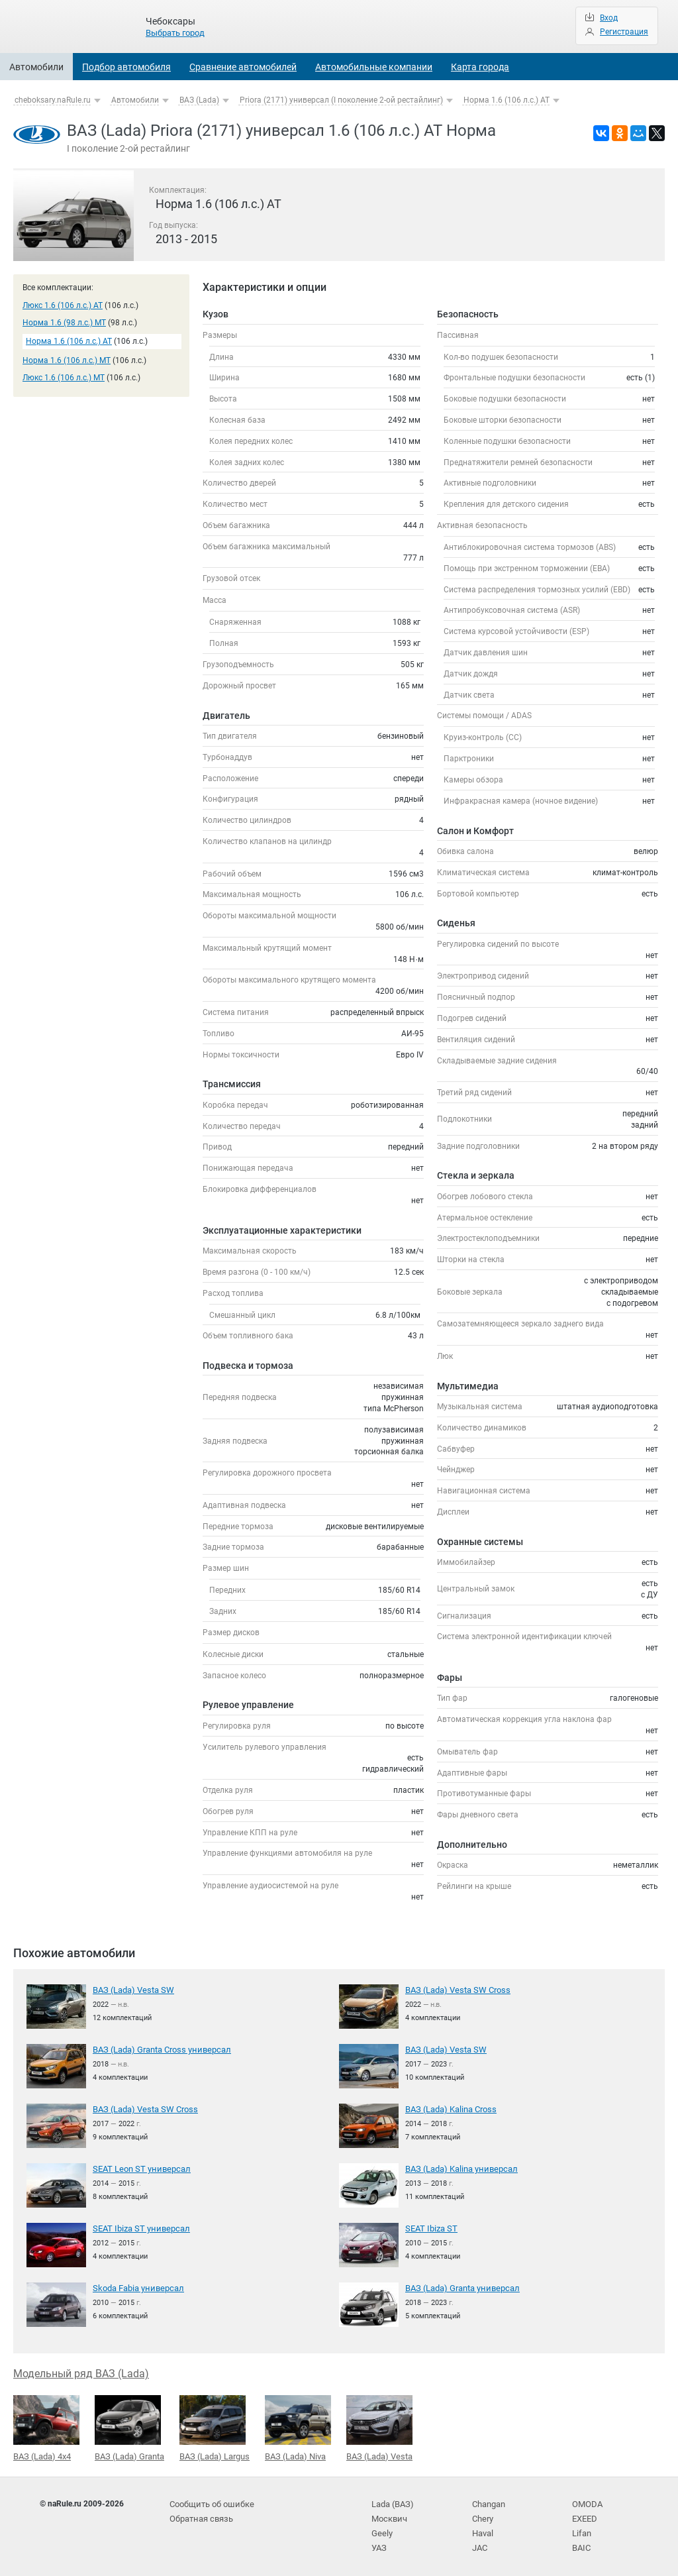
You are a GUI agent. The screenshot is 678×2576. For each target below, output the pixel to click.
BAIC (580, 2543)
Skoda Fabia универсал (136, 2287)
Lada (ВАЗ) (391, 2502)
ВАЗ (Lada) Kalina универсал (458, 2168)
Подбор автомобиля (126, 67)
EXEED (584, 2515)
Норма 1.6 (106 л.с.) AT (506, 100)
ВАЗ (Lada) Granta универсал (459, 2287)
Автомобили (36, 67)
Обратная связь (200, 2515)
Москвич (388, 2515)
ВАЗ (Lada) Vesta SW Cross (454, 1989)
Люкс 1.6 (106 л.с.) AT (63, 305)
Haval (482, 2529)
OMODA (586, 2502)
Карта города (480, 67)
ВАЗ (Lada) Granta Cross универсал (158, 2049)
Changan (488, 2502)
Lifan (581, 2529)
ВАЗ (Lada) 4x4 (46, 2426)
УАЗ (378, 2543)
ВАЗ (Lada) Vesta (379, 2426)
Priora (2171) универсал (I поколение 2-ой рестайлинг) (341, 100)
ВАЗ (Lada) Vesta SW (131, 1989)
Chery (482, 2515)
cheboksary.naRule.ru (53, 100)
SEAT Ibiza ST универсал (138, 2228)
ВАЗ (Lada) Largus (214, 2426)
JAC (479, 2543)
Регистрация (624, 31)
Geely (381, 2529)
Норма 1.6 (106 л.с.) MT (67, 360)
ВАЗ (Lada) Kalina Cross (449, 2109)
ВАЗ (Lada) (199, 100)
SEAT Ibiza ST (429, 2228)
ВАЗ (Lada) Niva (298, 2426)
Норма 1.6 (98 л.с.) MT (64, 322)
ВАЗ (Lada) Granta (129, 2426)
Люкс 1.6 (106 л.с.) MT (64, 377)
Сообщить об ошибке (210, 2502)
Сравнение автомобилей (243, 67)
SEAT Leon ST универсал (138, 2168)
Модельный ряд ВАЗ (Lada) (81, 2373)
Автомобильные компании (373, 67)
